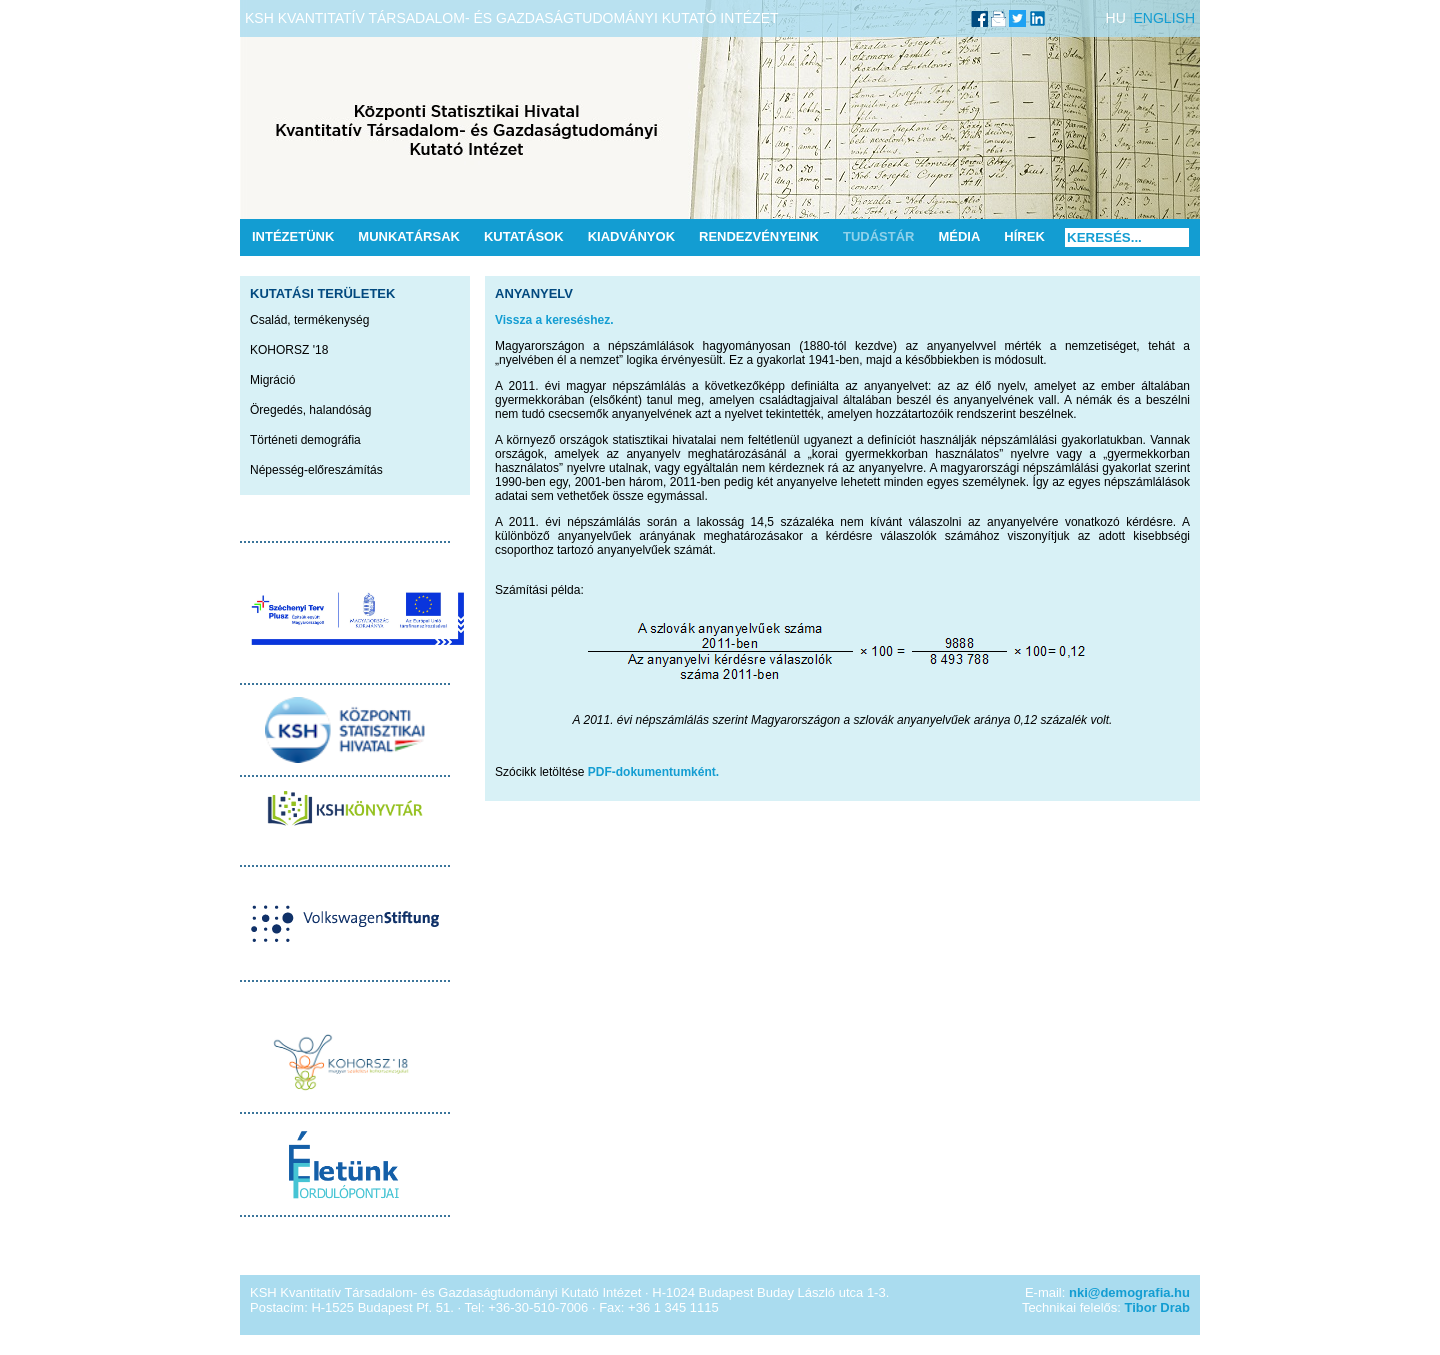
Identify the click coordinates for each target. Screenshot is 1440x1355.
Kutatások (524, 236)
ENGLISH (1164, 18)
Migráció (272, 380)
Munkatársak (409, 236)
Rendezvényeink (759, 236)
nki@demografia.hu (1129, 1292)
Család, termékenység (309, 320)
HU (1116, 18)
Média (959, 236)
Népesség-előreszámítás (316, 470)
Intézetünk (293, 236)
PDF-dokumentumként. (653, 772)
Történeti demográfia (305, 440)
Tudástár (879, 236)
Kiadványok (631, 236)
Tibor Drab (1158, 1307)
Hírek (1024, 236)
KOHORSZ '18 (289, 350)
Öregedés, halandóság (310, 410)
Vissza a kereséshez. (554, 320)
